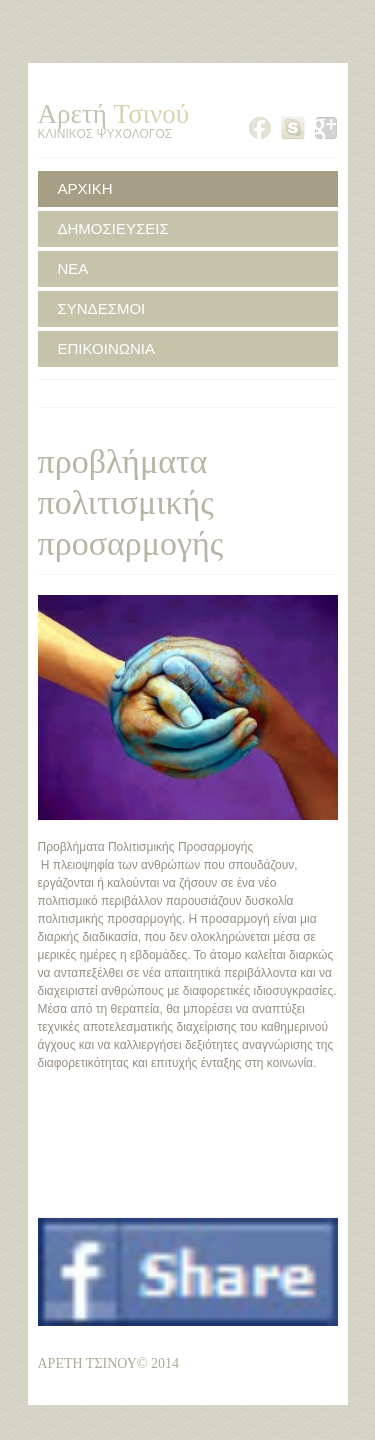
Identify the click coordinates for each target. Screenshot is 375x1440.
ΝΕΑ (73, 268)
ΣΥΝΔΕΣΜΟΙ (102, 308)
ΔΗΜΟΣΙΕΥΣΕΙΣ (113, 228)
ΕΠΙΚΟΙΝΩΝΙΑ (106, 348)
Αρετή (114, 114)
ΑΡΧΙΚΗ (85, 188)
